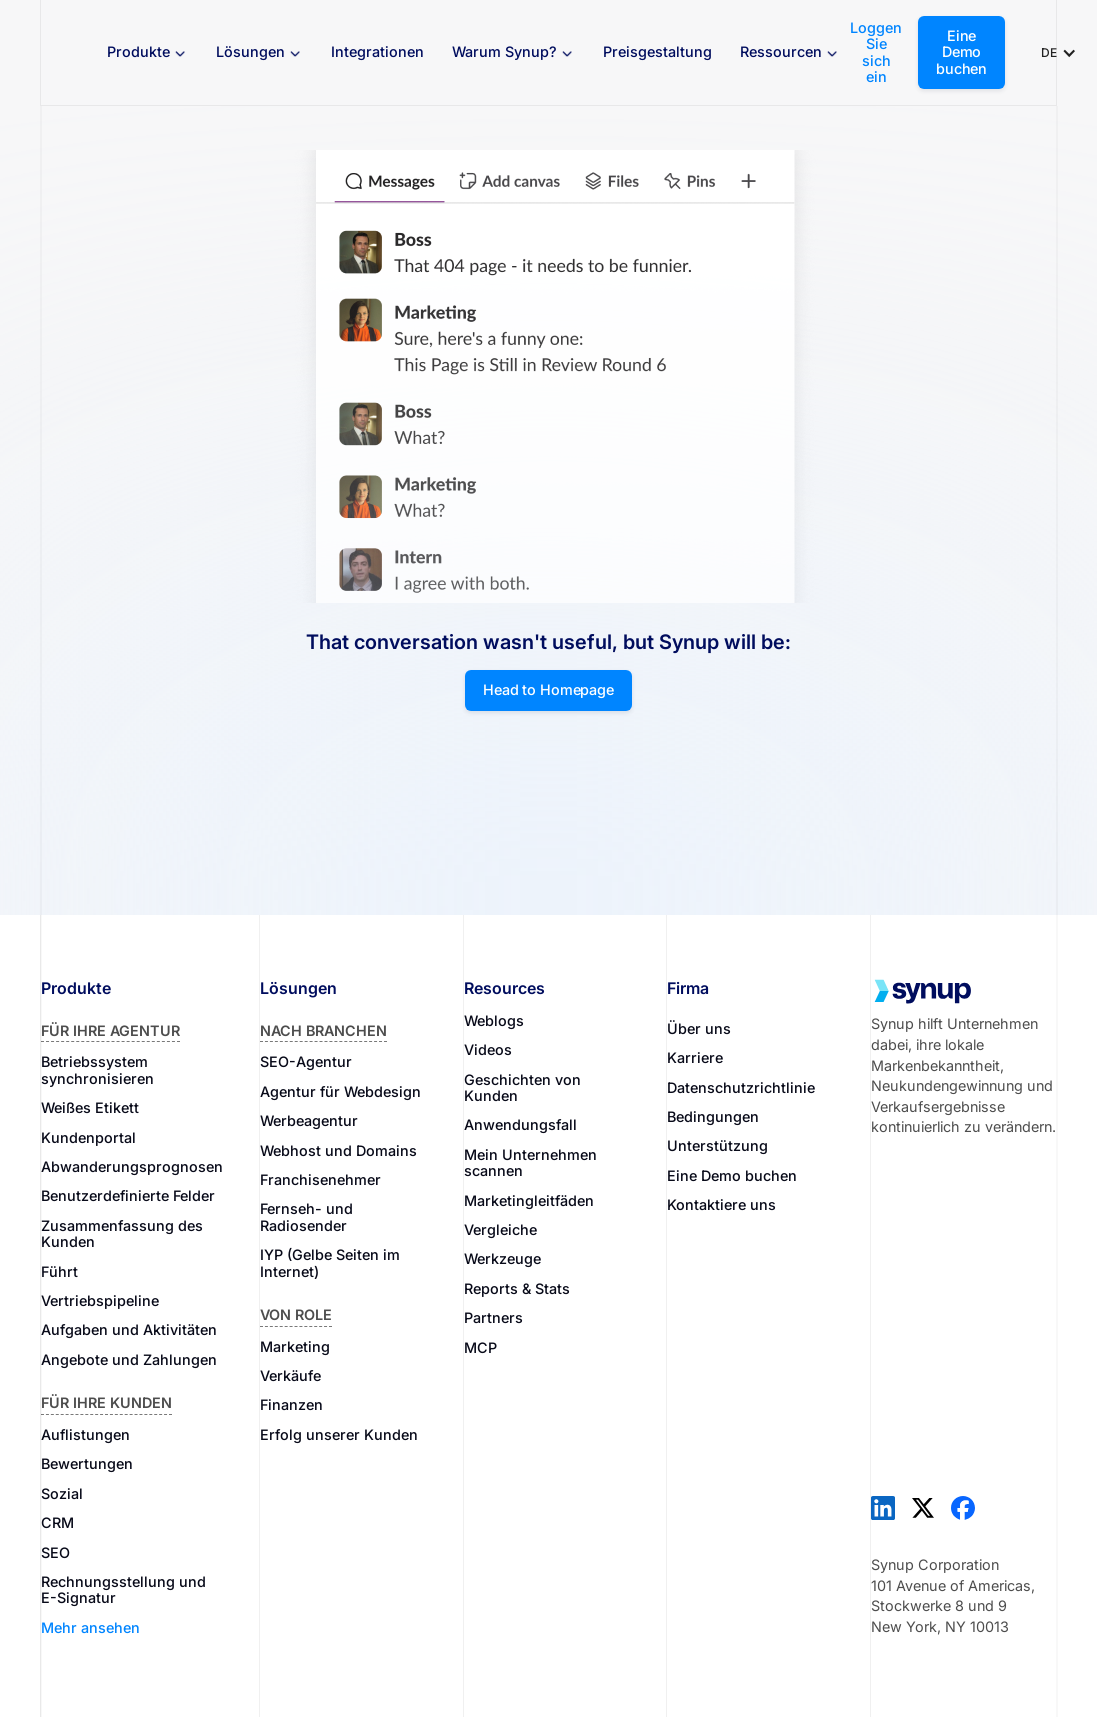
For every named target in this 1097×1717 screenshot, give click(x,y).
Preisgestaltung (657, 51)
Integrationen (377, 51)
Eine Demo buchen (961, 52)
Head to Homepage (548, 689)
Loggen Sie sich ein (876, 52)
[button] (147, 52)
